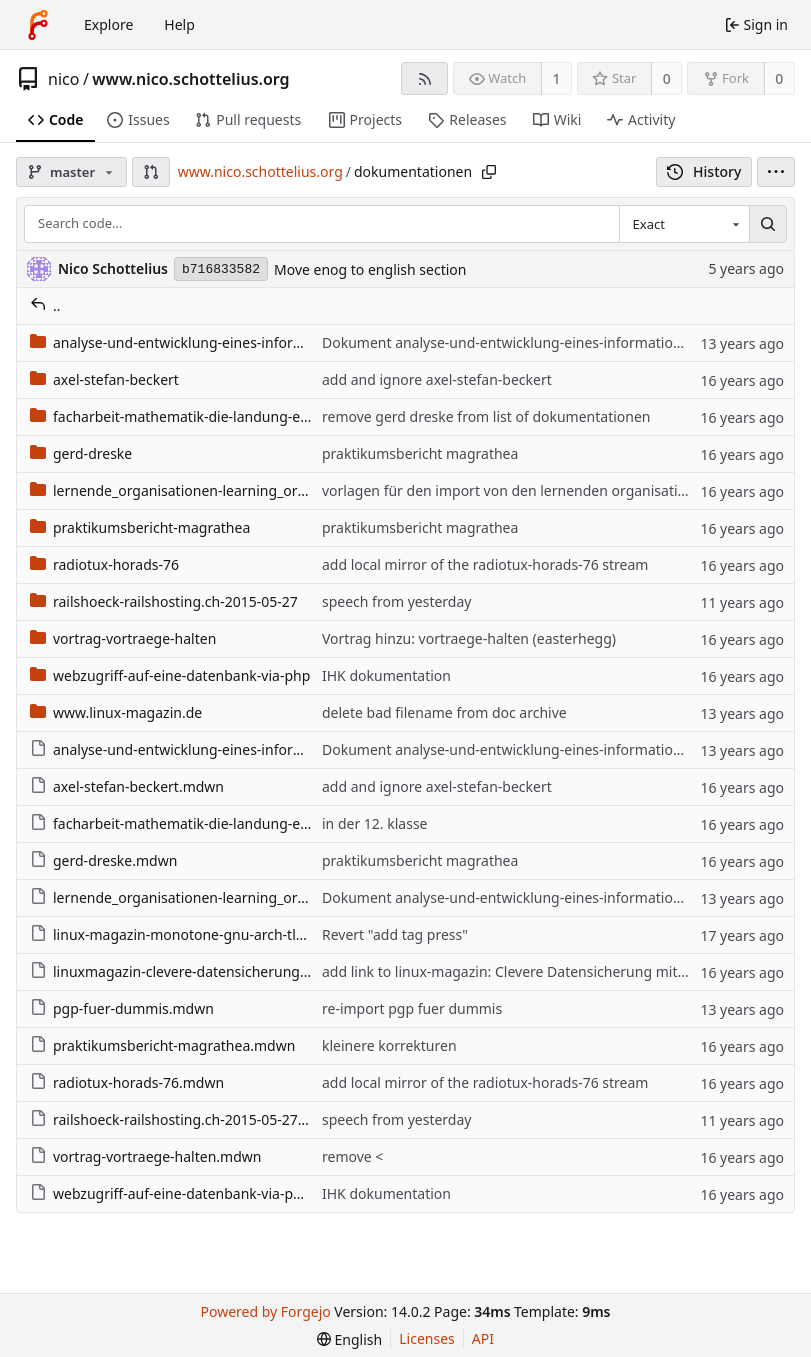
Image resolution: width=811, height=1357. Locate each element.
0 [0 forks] (779, 78)
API (483, 1338)
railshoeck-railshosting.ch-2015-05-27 (164, 601)
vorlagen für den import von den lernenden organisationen (516, 490)
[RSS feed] (424, 78)
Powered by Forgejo (266, 1311)
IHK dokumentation (386, 675)
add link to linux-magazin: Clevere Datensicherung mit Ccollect (527, 971)
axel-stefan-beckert (104, 379)
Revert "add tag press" (395, 934)
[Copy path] (489, 172)
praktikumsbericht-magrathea (140, 527)
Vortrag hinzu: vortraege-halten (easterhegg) (469, 638)
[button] (151, 172)
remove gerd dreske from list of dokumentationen (486, 416)
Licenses (427, 1338)
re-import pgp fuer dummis (412, 1008)
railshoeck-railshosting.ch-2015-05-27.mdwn (186, 1119)
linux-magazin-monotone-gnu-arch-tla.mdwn (189, 934)
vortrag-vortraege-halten (123, 638)
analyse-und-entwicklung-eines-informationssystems (214, 342)
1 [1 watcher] (557, 78)
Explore (108, 24)
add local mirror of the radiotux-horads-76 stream (485, 564)
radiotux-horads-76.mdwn (127, 1082)
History (704, 171)
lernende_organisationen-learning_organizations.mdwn (224, 897)
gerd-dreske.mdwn (103, 860)
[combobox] (684, 224)
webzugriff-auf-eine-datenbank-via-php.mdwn (192, 1193)
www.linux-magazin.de (116, 712)
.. (45, 305)
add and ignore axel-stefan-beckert (437, 379)
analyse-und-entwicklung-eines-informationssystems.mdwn (237, 749)
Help (179, 24)
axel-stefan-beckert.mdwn (127, 786)
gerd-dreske (81, 453)
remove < (352, 1156)
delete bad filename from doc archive (444, 712)
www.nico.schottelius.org (190, 79)
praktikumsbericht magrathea (420, 453)
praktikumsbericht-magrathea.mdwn (162, 1045)
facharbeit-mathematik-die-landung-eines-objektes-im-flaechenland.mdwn (286, 823)
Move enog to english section (370, 269)
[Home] (38, 25)
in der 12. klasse (375, 823)
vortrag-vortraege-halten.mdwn (145, 1156)
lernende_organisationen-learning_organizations (201, 490)
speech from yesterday (396, 601)
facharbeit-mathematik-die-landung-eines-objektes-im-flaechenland (264, 416)
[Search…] (768, 224)
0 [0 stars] (667, 78)
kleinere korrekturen (389, 1045)
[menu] (776, 172)
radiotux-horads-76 (104, 564)
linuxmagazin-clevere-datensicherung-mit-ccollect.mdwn (227, 971)
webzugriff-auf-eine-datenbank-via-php (170, 675)
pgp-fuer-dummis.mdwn (122, 1008)
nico (63, 79)
